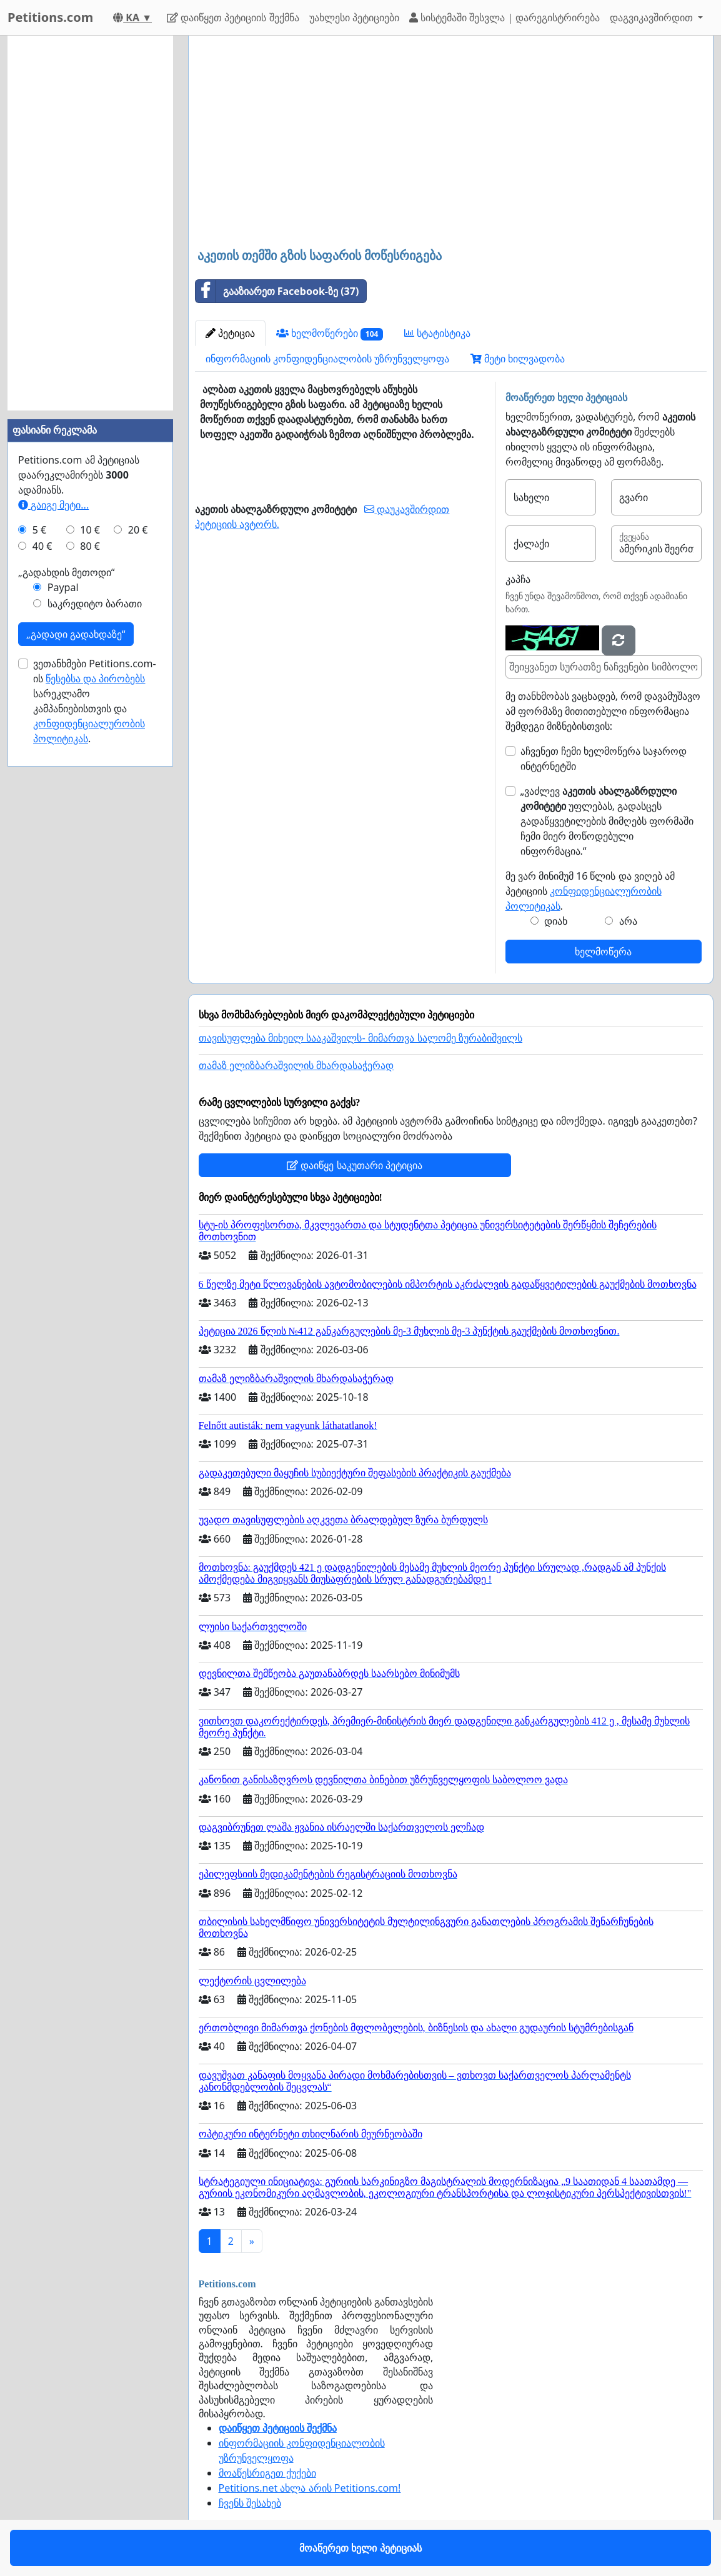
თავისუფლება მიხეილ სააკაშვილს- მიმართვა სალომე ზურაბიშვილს (361, 1038)
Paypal (63, 587)
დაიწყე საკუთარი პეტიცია (354, 1165)
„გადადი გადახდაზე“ (76, 634)
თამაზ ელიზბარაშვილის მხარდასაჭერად (296, 1065)
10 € (90, 530)
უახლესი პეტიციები (354, 17)
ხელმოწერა (603, 951)
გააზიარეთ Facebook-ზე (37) (277, 291)
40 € (42, 546)
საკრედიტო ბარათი (94, 603)
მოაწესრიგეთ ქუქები (267, 2473)
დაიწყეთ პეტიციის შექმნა (233, 17)
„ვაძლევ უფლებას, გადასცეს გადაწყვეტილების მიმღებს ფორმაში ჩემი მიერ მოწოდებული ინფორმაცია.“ (607, 821)
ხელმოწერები (330, 333)
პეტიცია (230, 333)
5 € (39, 530)
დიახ (555, 921)
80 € (90, 546)
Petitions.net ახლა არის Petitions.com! (310, 2488)
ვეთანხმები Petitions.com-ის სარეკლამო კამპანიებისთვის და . (94, 701)
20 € (138, 530)
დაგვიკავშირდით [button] (652, 17)
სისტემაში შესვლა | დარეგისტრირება (504, 17)
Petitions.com (50, 17)
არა (628, 921)
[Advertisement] (451, 143)
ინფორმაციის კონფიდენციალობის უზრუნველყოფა (327, 359)
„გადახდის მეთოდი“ (66, 572)
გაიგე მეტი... (53, 505)
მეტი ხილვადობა (517, 359)
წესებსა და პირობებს (95, 678)
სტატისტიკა (437, 333)
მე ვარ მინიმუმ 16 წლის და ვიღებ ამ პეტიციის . (590, 891)
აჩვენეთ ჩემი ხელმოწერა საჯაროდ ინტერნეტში (603, 758)
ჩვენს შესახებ (250, 2503)
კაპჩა (517, 579)
